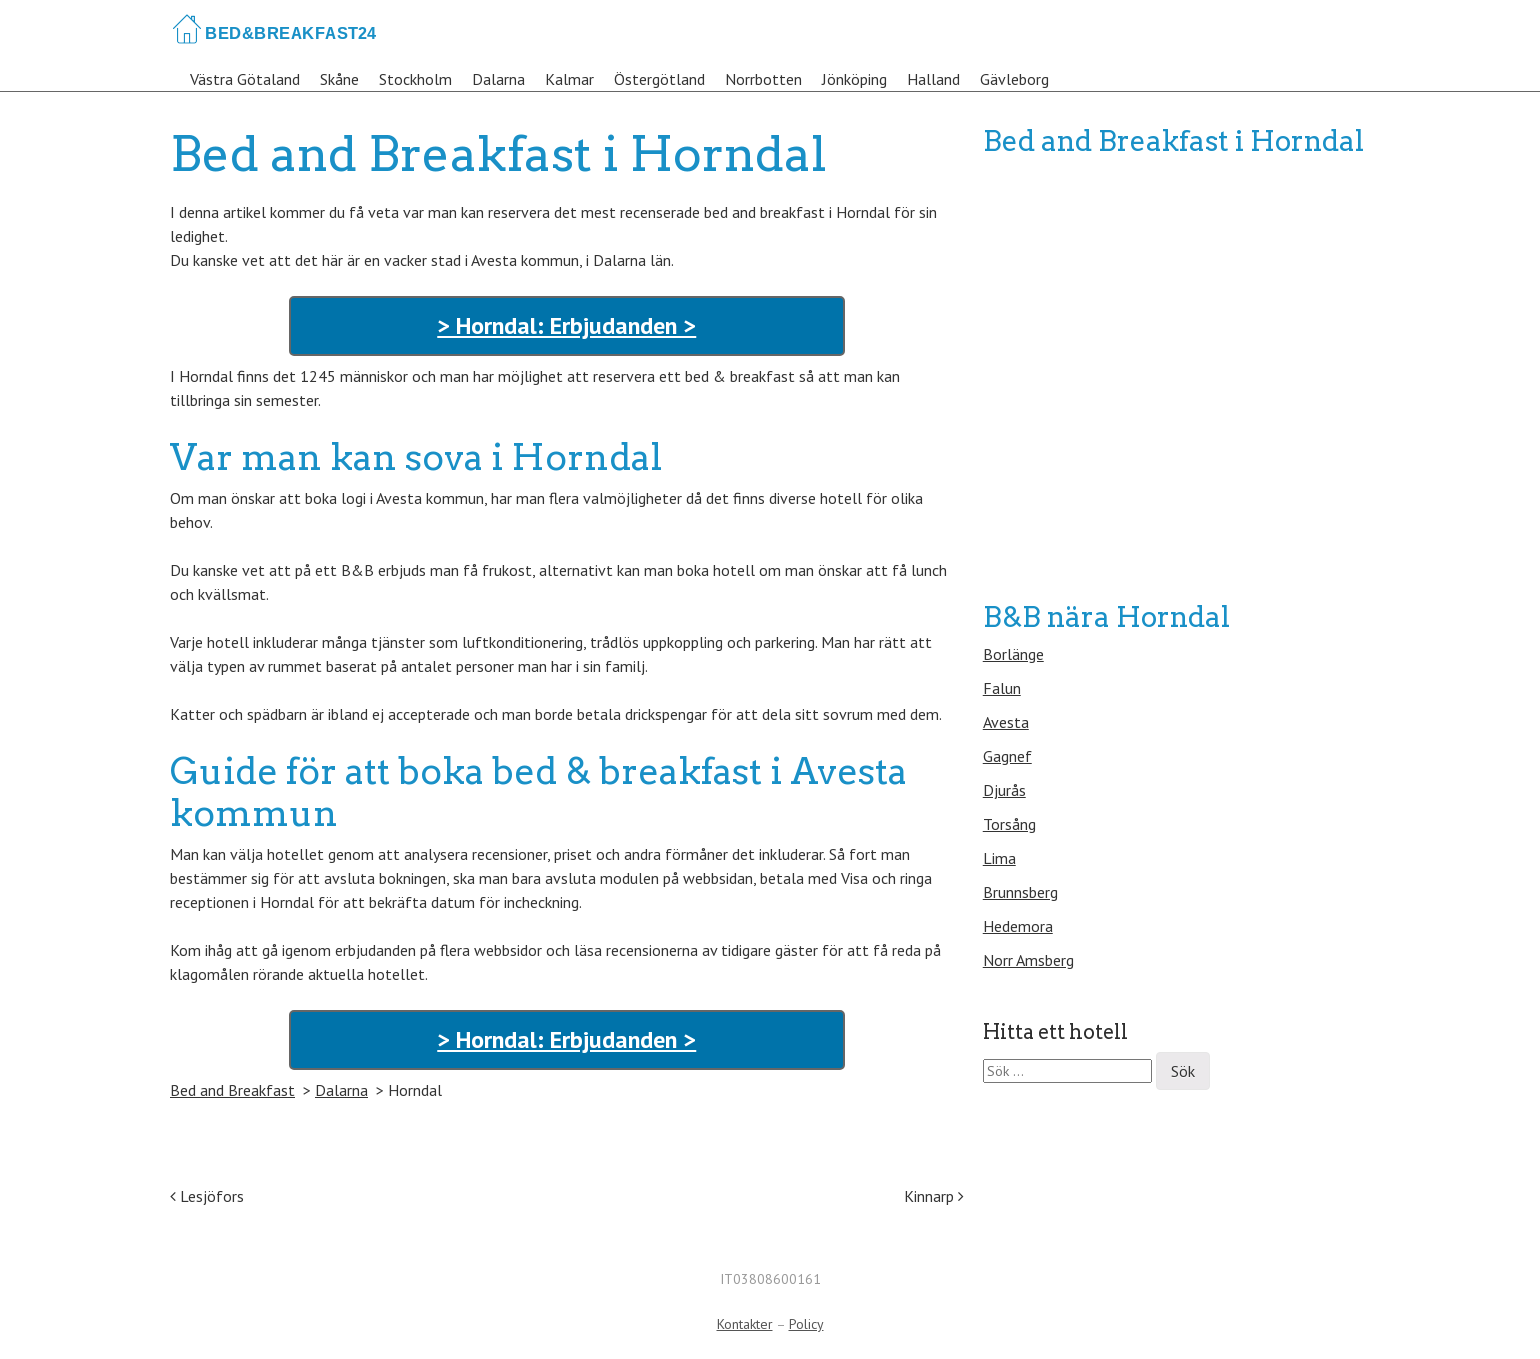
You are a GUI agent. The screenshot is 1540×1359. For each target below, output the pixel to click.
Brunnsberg (1020, 892)
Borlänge (1013, 654)
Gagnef (1007, 756)
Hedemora (1018, 926)
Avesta (1006, 722)
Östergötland (659, 79)
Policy (806, 1324)
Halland (933, 79)
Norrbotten (763, 79)
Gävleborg (1014, 79)
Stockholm (415, 79)
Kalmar (569, 79)
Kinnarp (934, 1196)
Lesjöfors (207, 1196)
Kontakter (745, 1324)
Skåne (339, 79)
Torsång (1009, 824)
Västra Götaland (245, 79)
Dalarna (498, 79)
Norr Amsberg (1028, 960)
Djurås (1004, 790)
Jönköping (854, 79)
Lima (999, 858)
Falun (1002, 688)
